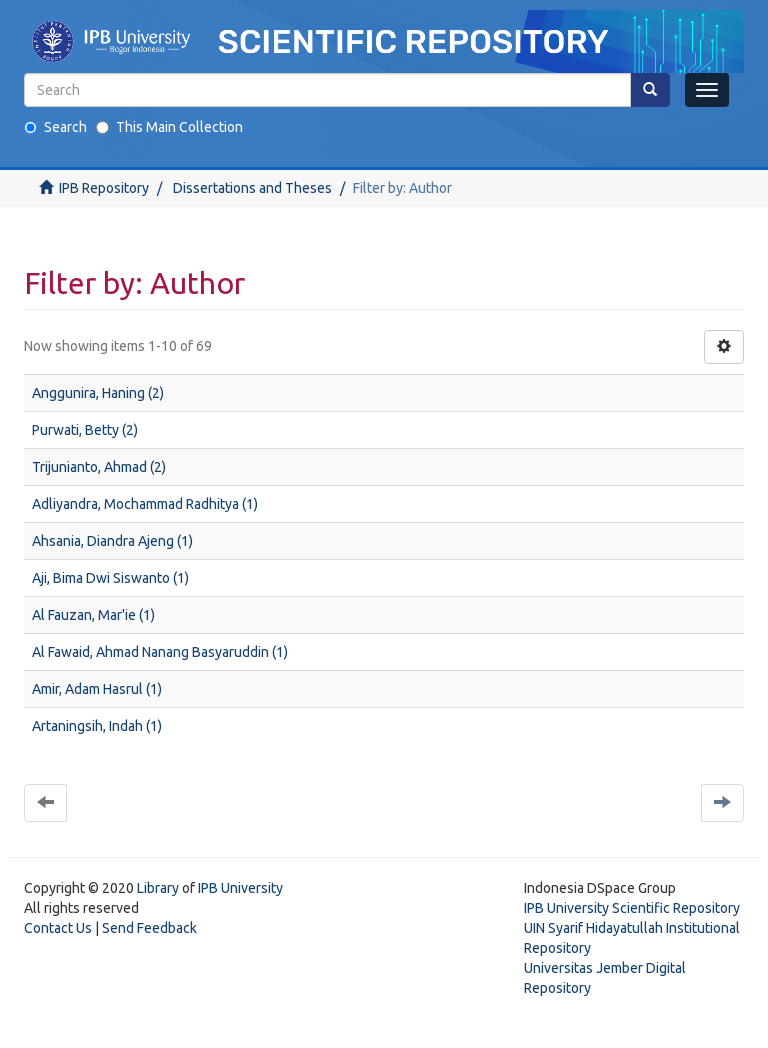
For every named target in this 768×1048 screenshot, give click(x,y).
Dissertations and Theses (252, 188)
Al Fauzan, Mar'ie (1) (93, 615)
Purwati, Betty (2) (85, 430)
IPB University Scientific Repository (632, 908)
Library (158, 888)
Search (55, 127)
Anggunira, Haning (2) (98, 393)
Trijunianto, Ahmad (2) (99, 467)
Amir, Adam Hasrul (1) (97, 689)
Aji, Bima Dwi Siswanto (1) (110, 578)
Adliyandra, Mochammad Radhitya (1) (145, 504)
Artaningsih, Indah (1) (97, 726)
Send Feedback (149, 928)
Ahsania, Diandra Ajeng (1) (112, 541)
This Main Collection (169, 127)
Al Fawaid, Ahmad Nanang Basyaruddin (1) (160, 652)
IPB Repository (104, 188)
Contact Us (58, 928)
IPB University (240, 888)
